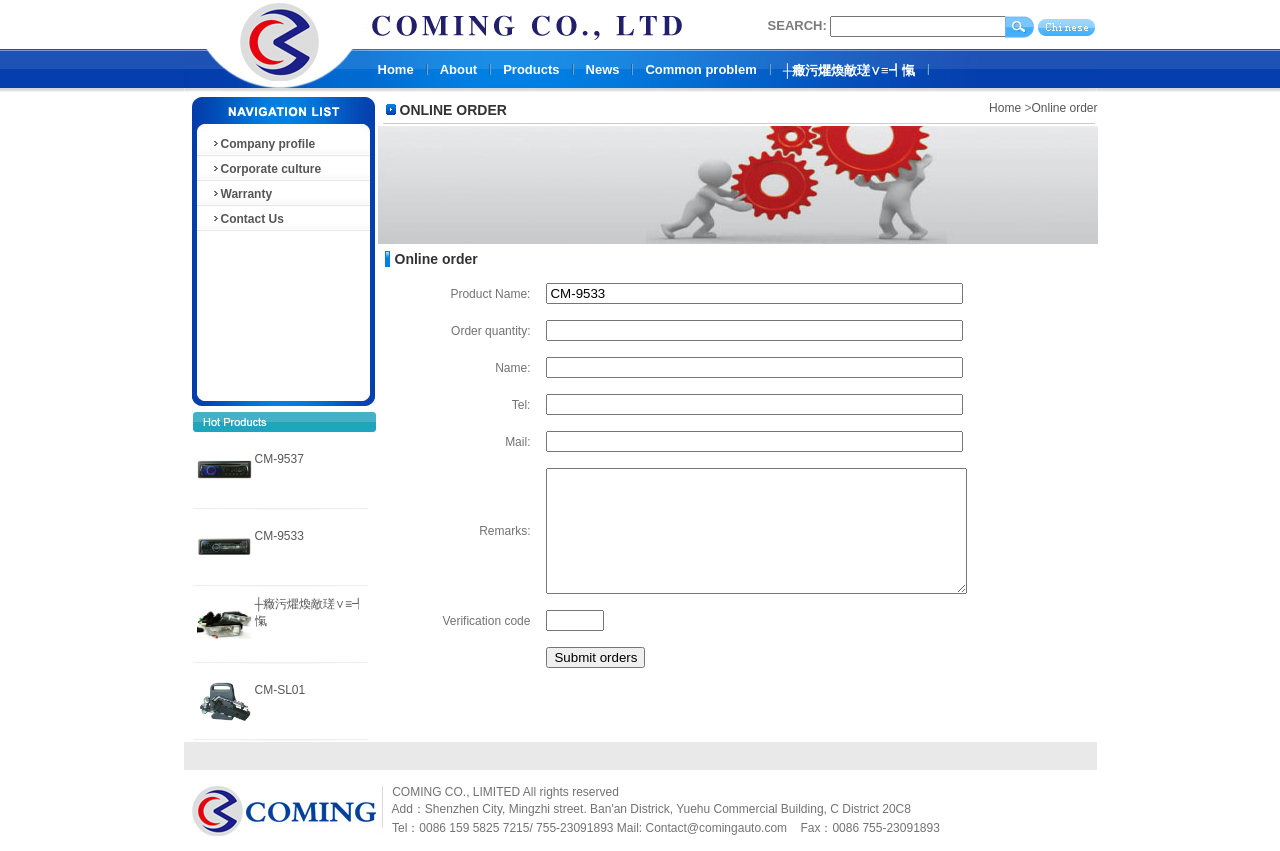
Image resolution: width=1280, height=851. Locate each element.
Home (396, 69)
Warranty (242, 194)
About (459, 69)
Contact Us (247, 219)
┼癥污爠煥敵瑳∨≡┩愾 (849, 70)
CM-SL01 (280, 690)
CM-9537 (279, 459)
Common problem (700, 69)
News (603, 69)
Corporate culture (266, 169)
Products (531, 69)
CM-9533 (279, 536)
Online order (1064, 108)
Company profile (263, 144)
